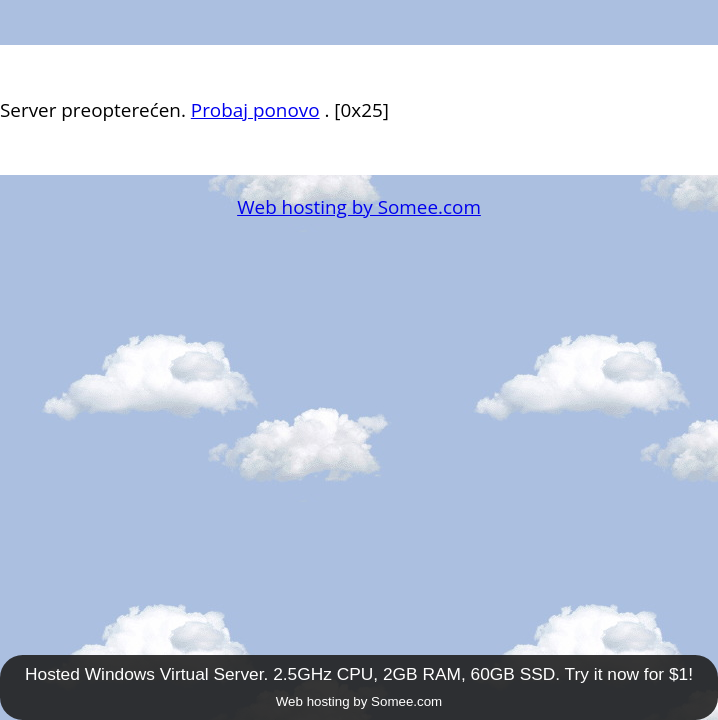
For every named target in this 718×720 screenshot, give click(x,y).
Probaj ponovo (255, 110)
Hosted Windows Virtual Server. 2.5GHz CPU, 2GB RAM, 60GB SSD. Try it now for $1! (359, 674)
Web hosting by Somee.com (359, 207)
